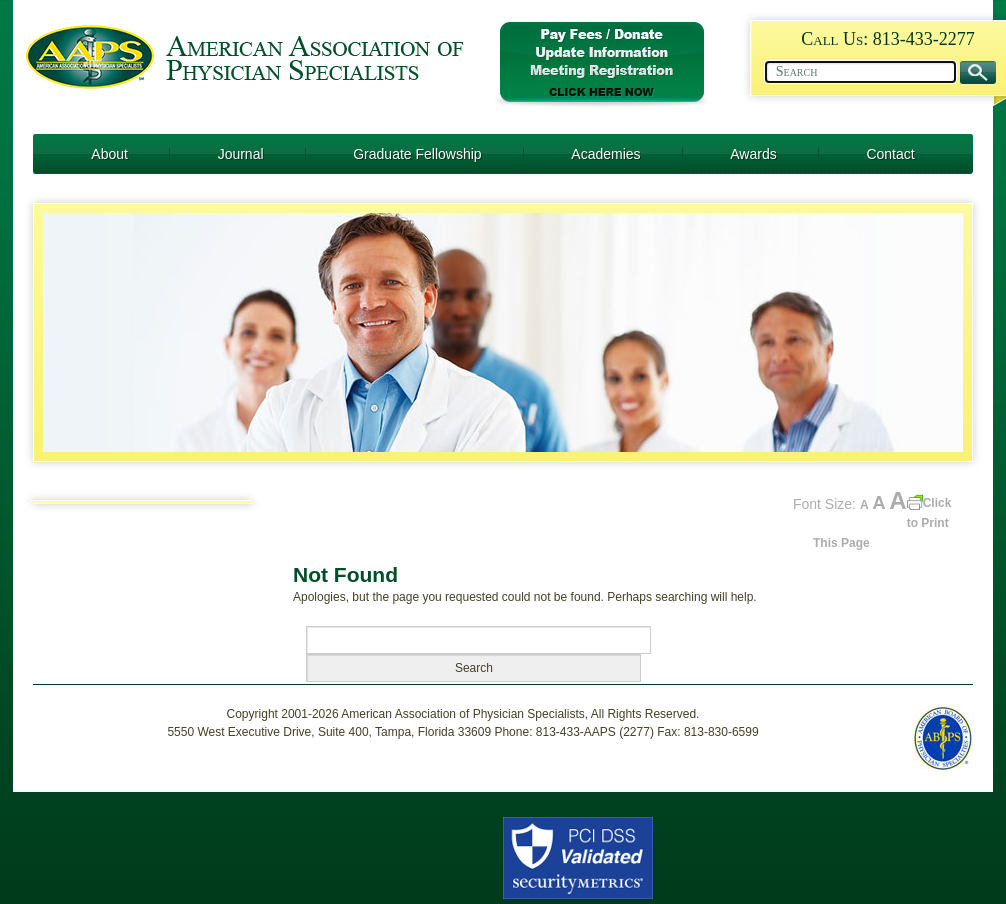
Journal (241, 154)
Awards (753, 154)
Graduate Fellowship (417, 154)
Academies (605, 154)
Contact (890, 154)
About (109, 154)
